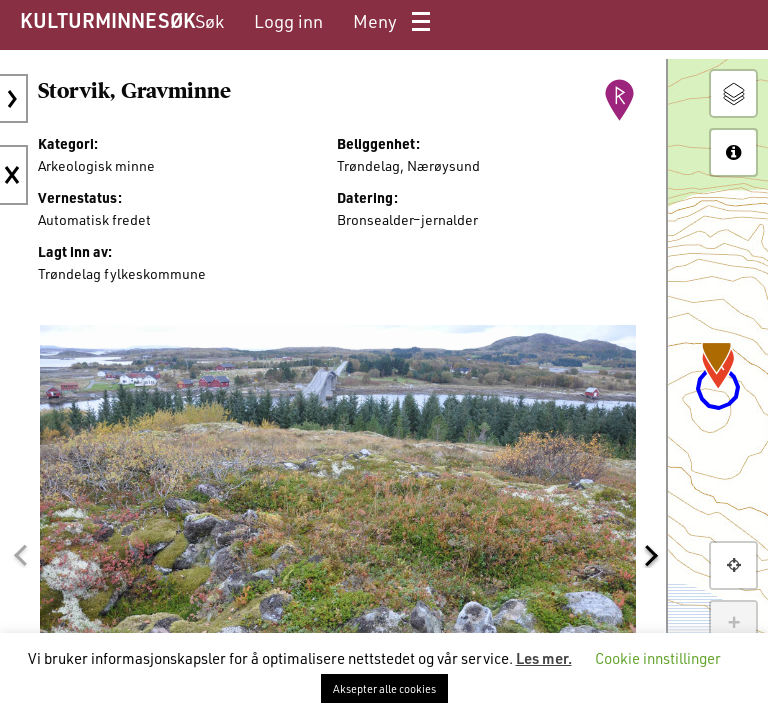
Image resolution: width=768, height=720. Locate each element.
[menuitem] (209, 21)
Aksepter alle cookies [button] (384, 688)
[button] (20, 556)
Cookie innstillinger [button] (658, 658)
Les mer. (544, 658)
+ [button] (733, 624)
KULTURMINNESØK (107, 20)
